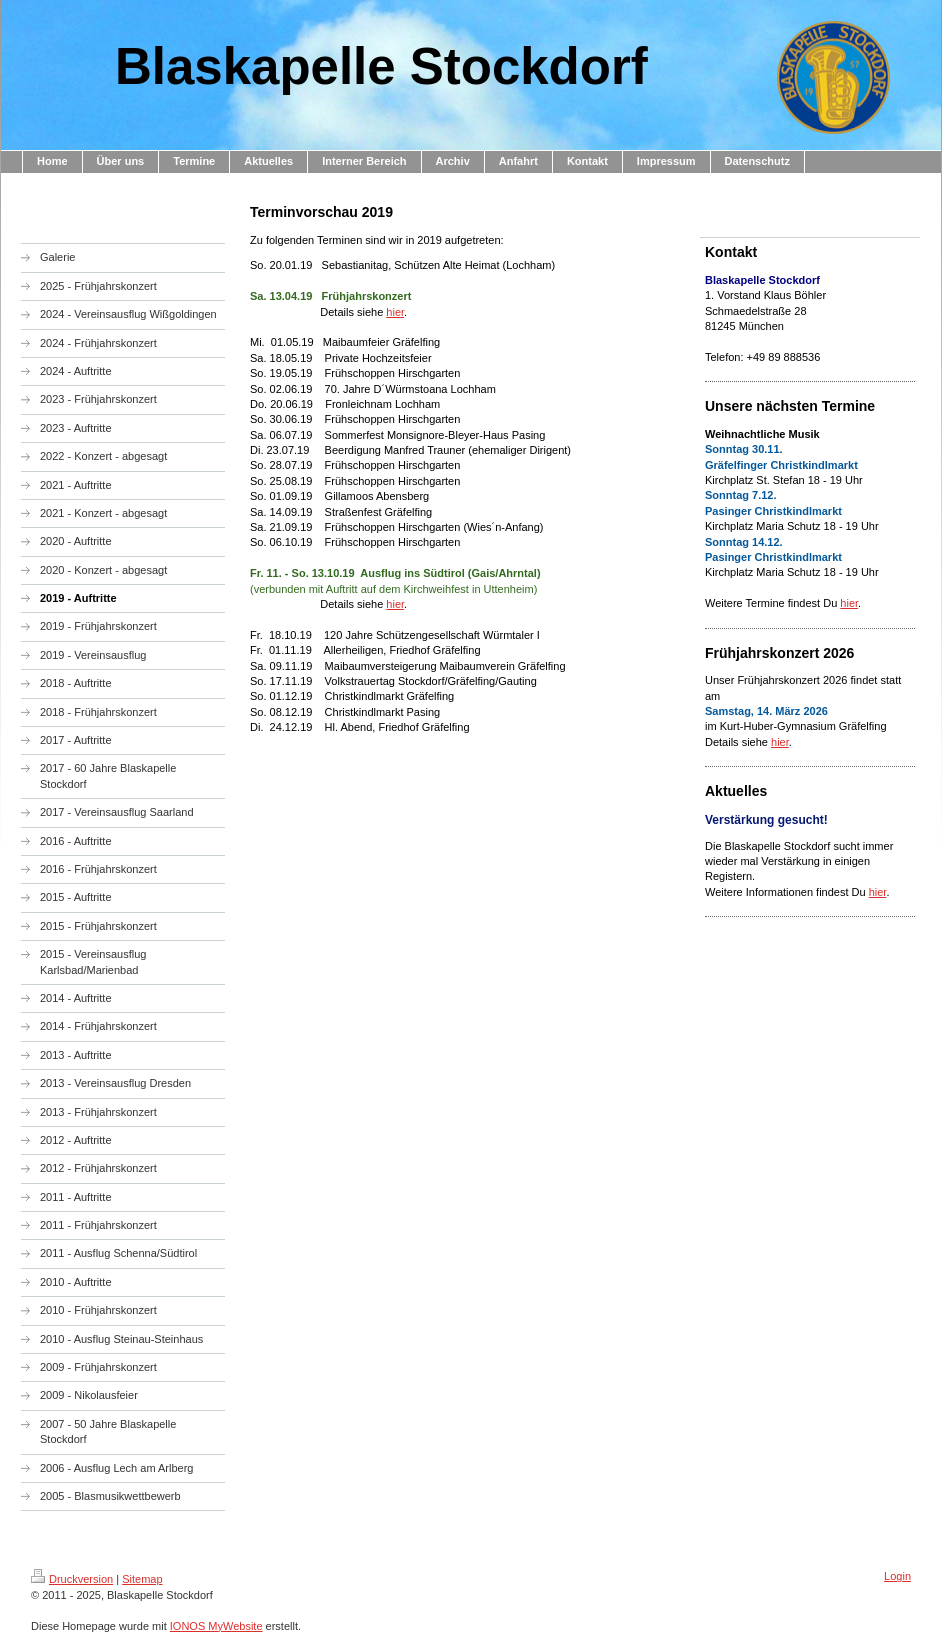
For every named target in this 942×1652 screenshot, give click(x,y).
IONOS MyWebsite (216, 1626)
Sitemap (142, 1579)
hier (395, 312)
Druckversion (72, 1579)
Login (897, 1576)
